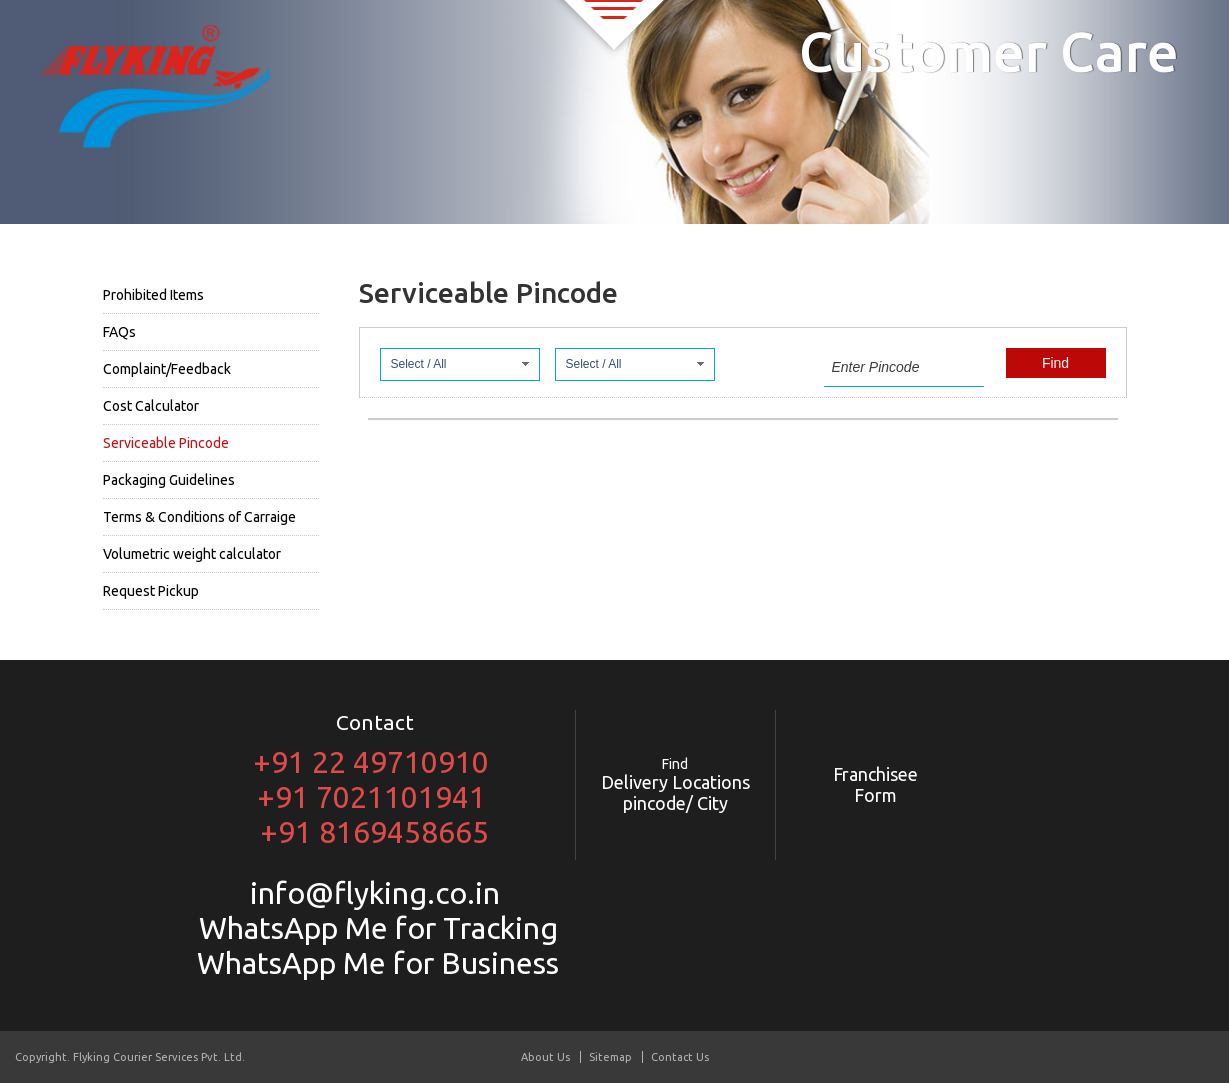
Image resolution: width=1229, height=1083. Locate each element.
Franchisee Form (875, 784)
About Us (545, 1057)
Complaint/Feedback (167, 369)
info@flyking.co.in (375, 893)
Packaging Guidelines (169, 480)
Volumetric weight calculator (192, 554)
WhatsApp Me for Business (374, 963)
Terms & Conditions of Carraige (199, 517)
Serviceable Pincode (166, 443)
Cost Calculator (151, 406)
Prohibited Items (153, 295)
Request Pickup (151, 591)
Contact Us (680, 1057)
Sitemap (610, 1057)
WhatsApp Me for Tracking (375, 928)
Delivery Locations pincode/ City (675, 784)
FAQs (119, 332)
